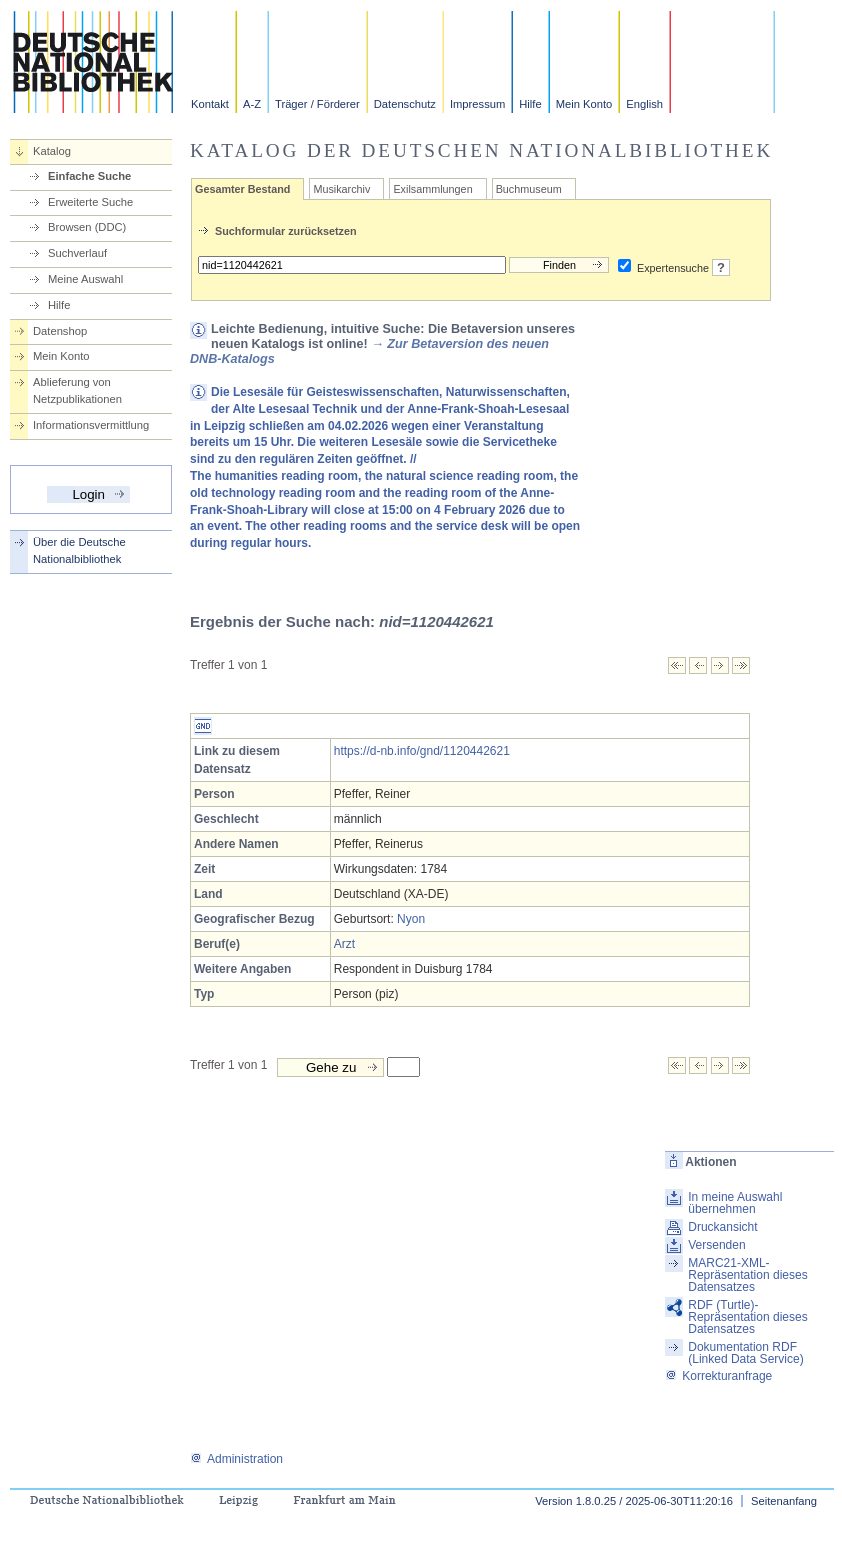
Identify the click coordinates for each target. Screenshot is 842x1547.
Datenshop (60, 331)
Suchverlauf (77, 253)
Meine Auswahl (85, 279)
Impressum (477, 104)
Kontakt (210, 104)
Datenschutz (405, 104)
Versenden (716, 1245)
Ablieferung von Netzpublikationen (77, 390)
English (644, 104)
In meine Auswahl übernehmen (735, 1203)
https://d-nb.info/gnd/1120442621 (422, 751)
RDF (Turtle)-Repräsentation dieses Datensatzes (747, 1317)
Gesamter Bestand (242, 189)
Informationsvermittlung (91, 425)
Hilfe (530, 104)
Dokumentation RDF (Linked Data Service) (745, 1353)
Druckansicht (722, 1227)
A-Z (252, 104)
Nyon (411, 919)
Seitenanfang (784, 1501)
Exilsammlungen (432, 189)
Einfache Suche (89, 176)
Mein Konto (584, 104)
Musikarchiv (341, 189)
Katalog (52, 151)
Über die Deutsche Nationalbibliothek (79, 550)
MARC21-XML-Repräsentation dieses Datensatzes (747, 1275)
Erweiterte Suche (90, 202)
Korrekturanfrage (718, 1376)
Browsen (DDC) (87, 227)
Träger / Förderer (317, 104)
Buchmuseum (529, 189)
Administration (236, 1459)
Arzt (344, 944)
